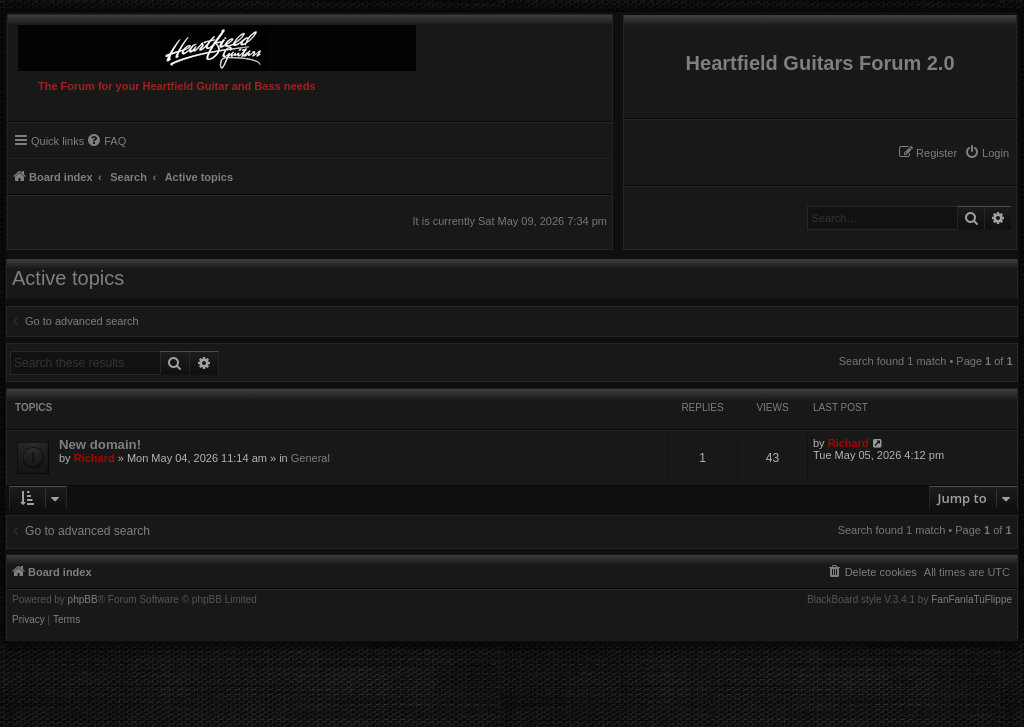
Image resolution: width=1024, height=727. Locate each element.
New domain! (100, 444)
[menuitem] (986, 153)
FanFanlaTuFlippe (971, 600)
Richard (94, 458)
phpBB (83, 600)
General (310, 458)
